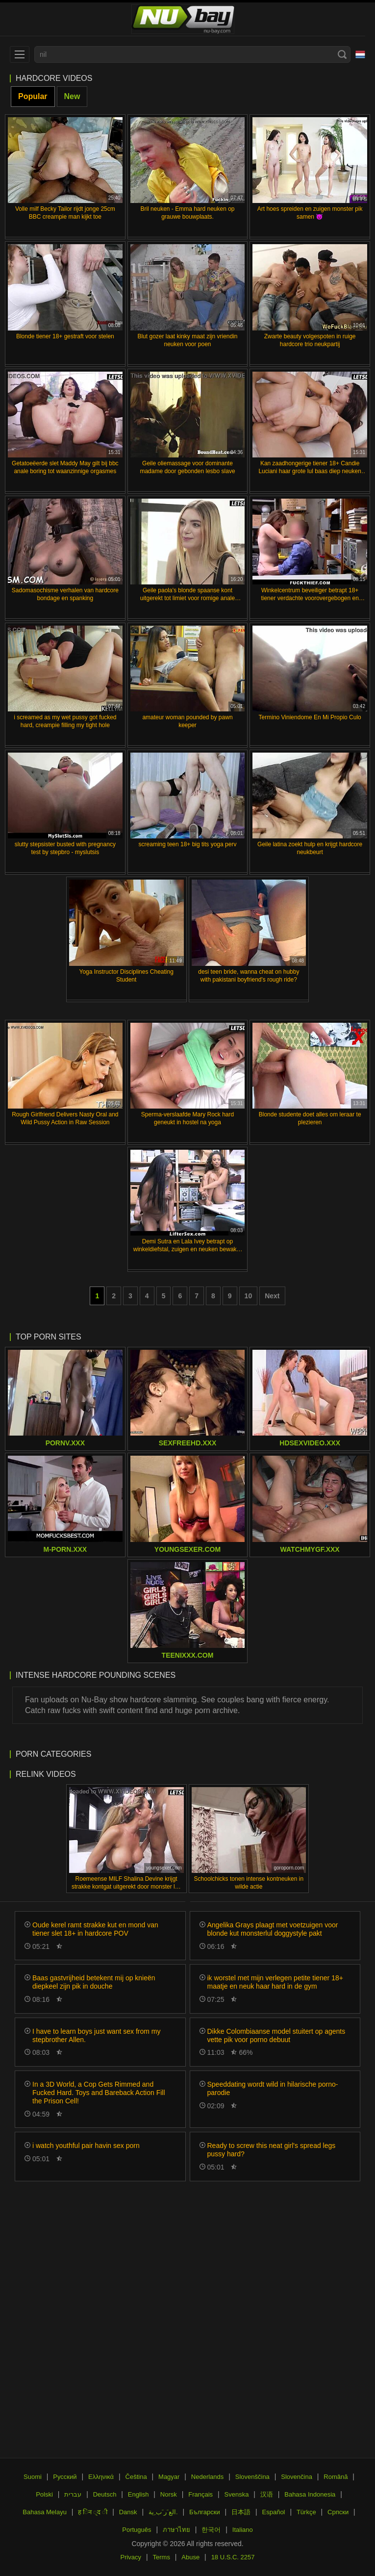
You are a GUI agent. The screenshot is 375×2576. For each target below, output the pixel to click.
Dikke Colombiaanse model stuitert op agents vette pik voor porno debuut (276, 2035)
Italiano (242, 2529)
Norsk (168, 2494)
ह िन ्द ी (92, 2512)
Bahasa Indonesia (309, 2494)
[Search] (342, 54)
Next (272, 1296)
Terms (161, 2557)
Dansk (128, 2512)
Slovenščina (252, 2476)
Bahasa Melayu (45, 2512)
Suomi (33, 2476)
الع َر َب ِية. (163, 2512)
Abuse (190, 2557)
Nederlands (207, 2476)
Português (136, 2529)
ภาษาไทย (176, 2529)
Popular (33, 96)
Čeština (136, 2476)
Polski (44, 2494)
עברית (72, 2494)
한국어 (211, 2529)
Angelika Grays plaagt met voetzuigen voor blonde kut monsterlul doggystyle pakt (272, 1929)
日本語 (240, 2512)
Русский (64, 2476)
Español (273, 2512)
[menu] (19, 54)
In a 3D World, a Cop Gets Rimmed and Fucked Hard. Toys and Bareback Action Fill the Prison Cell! (98, 2092)
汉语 (266, 2494)
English (138, 2494)
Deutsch (105, 2494)
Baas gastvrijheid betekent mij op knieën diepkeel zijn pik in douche (93, 1982)
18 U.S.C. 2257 (233, 2557)
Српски (338, 2512)
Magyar (168, 2476)
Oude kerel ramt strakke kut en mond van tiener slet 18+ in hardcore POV (95, 1929)
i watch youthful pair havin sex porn (86, 2145)
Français (200, 2494)
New (72, 96)
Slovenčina (296, 2476)
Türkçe (306, 2512)
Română (336, 2476)
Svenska (237, 2494)
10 (248, 1296)
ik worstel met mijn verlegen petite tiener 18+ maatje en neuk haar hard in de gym (275, 1982)
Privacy (130, 2557)
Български (204, 2512)
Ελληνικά (101, 2476)
